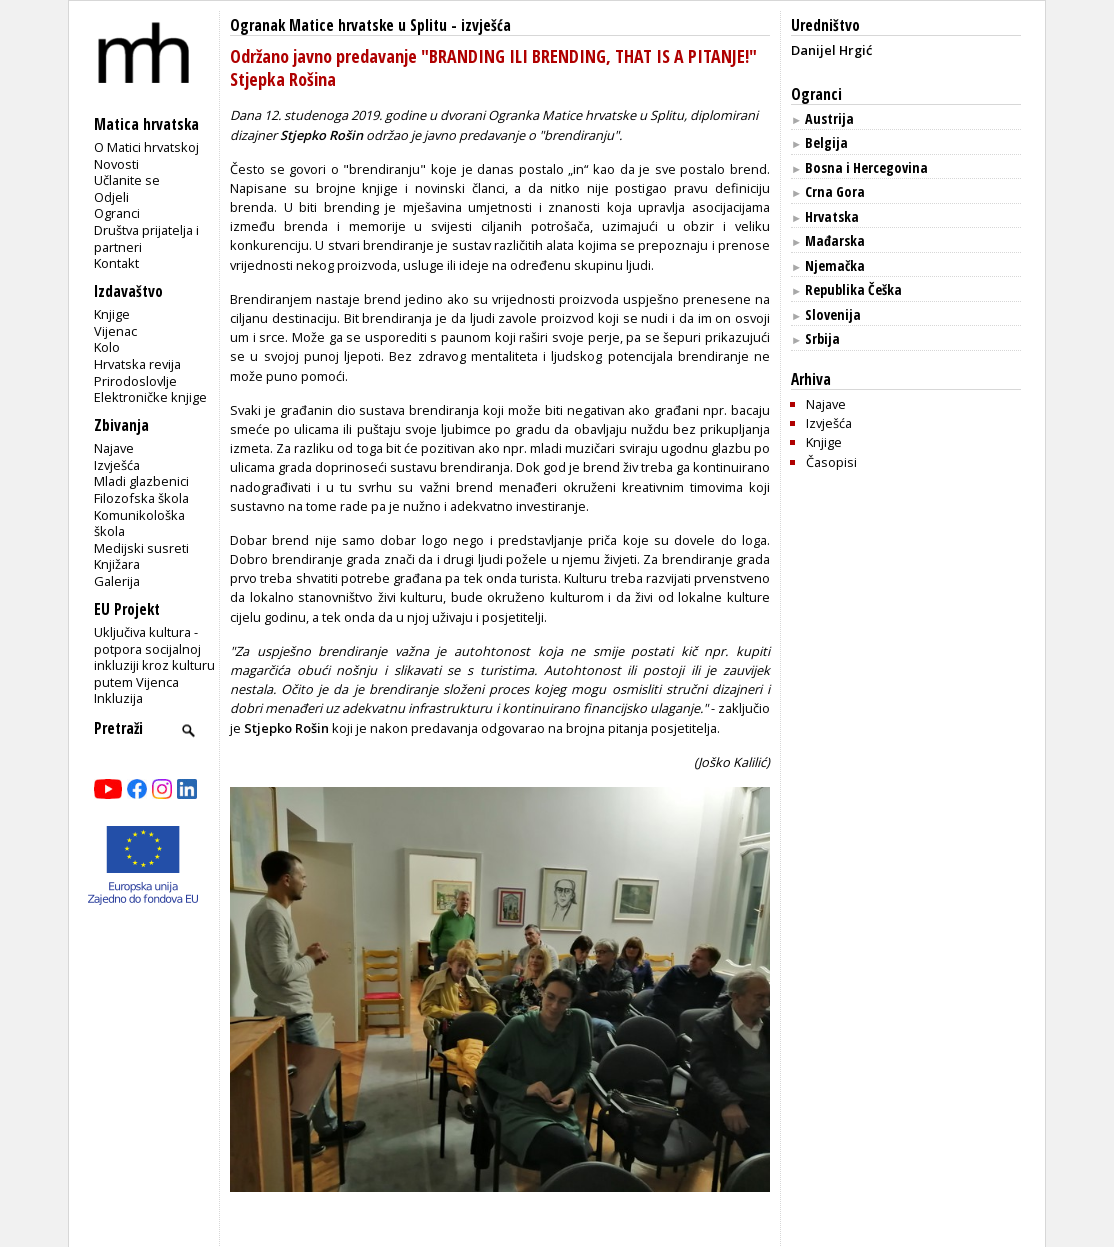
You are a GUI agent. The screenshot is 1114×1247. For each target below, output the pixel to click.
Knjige (112, 314)
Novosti (116, 164)
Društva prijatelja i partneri (146, 238)
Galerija (117, 581)
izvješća (486, 25)
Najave (114, 448)
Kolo (107, 347)
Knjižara (117, 564)
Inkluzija (118, 698)
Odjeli (111, 197)
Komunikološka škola (139, 523)
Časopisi (831, 462)
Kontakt (116, 263)
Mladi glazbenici (141, 481)
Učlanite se (127, 180)
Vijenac (115, 331)
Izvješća (117, 465)
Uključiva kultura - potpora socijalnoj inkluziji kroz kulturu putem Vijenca (154, 657)
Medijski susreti (141, 548)
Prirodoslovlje (135, 381)
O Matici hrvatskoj (146, 147)
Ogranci (117, 213)
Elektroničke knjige (150, 397)
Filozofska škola (141, 498)
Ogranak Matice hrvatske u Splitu (338, 25)
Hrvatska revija (137, 364)
